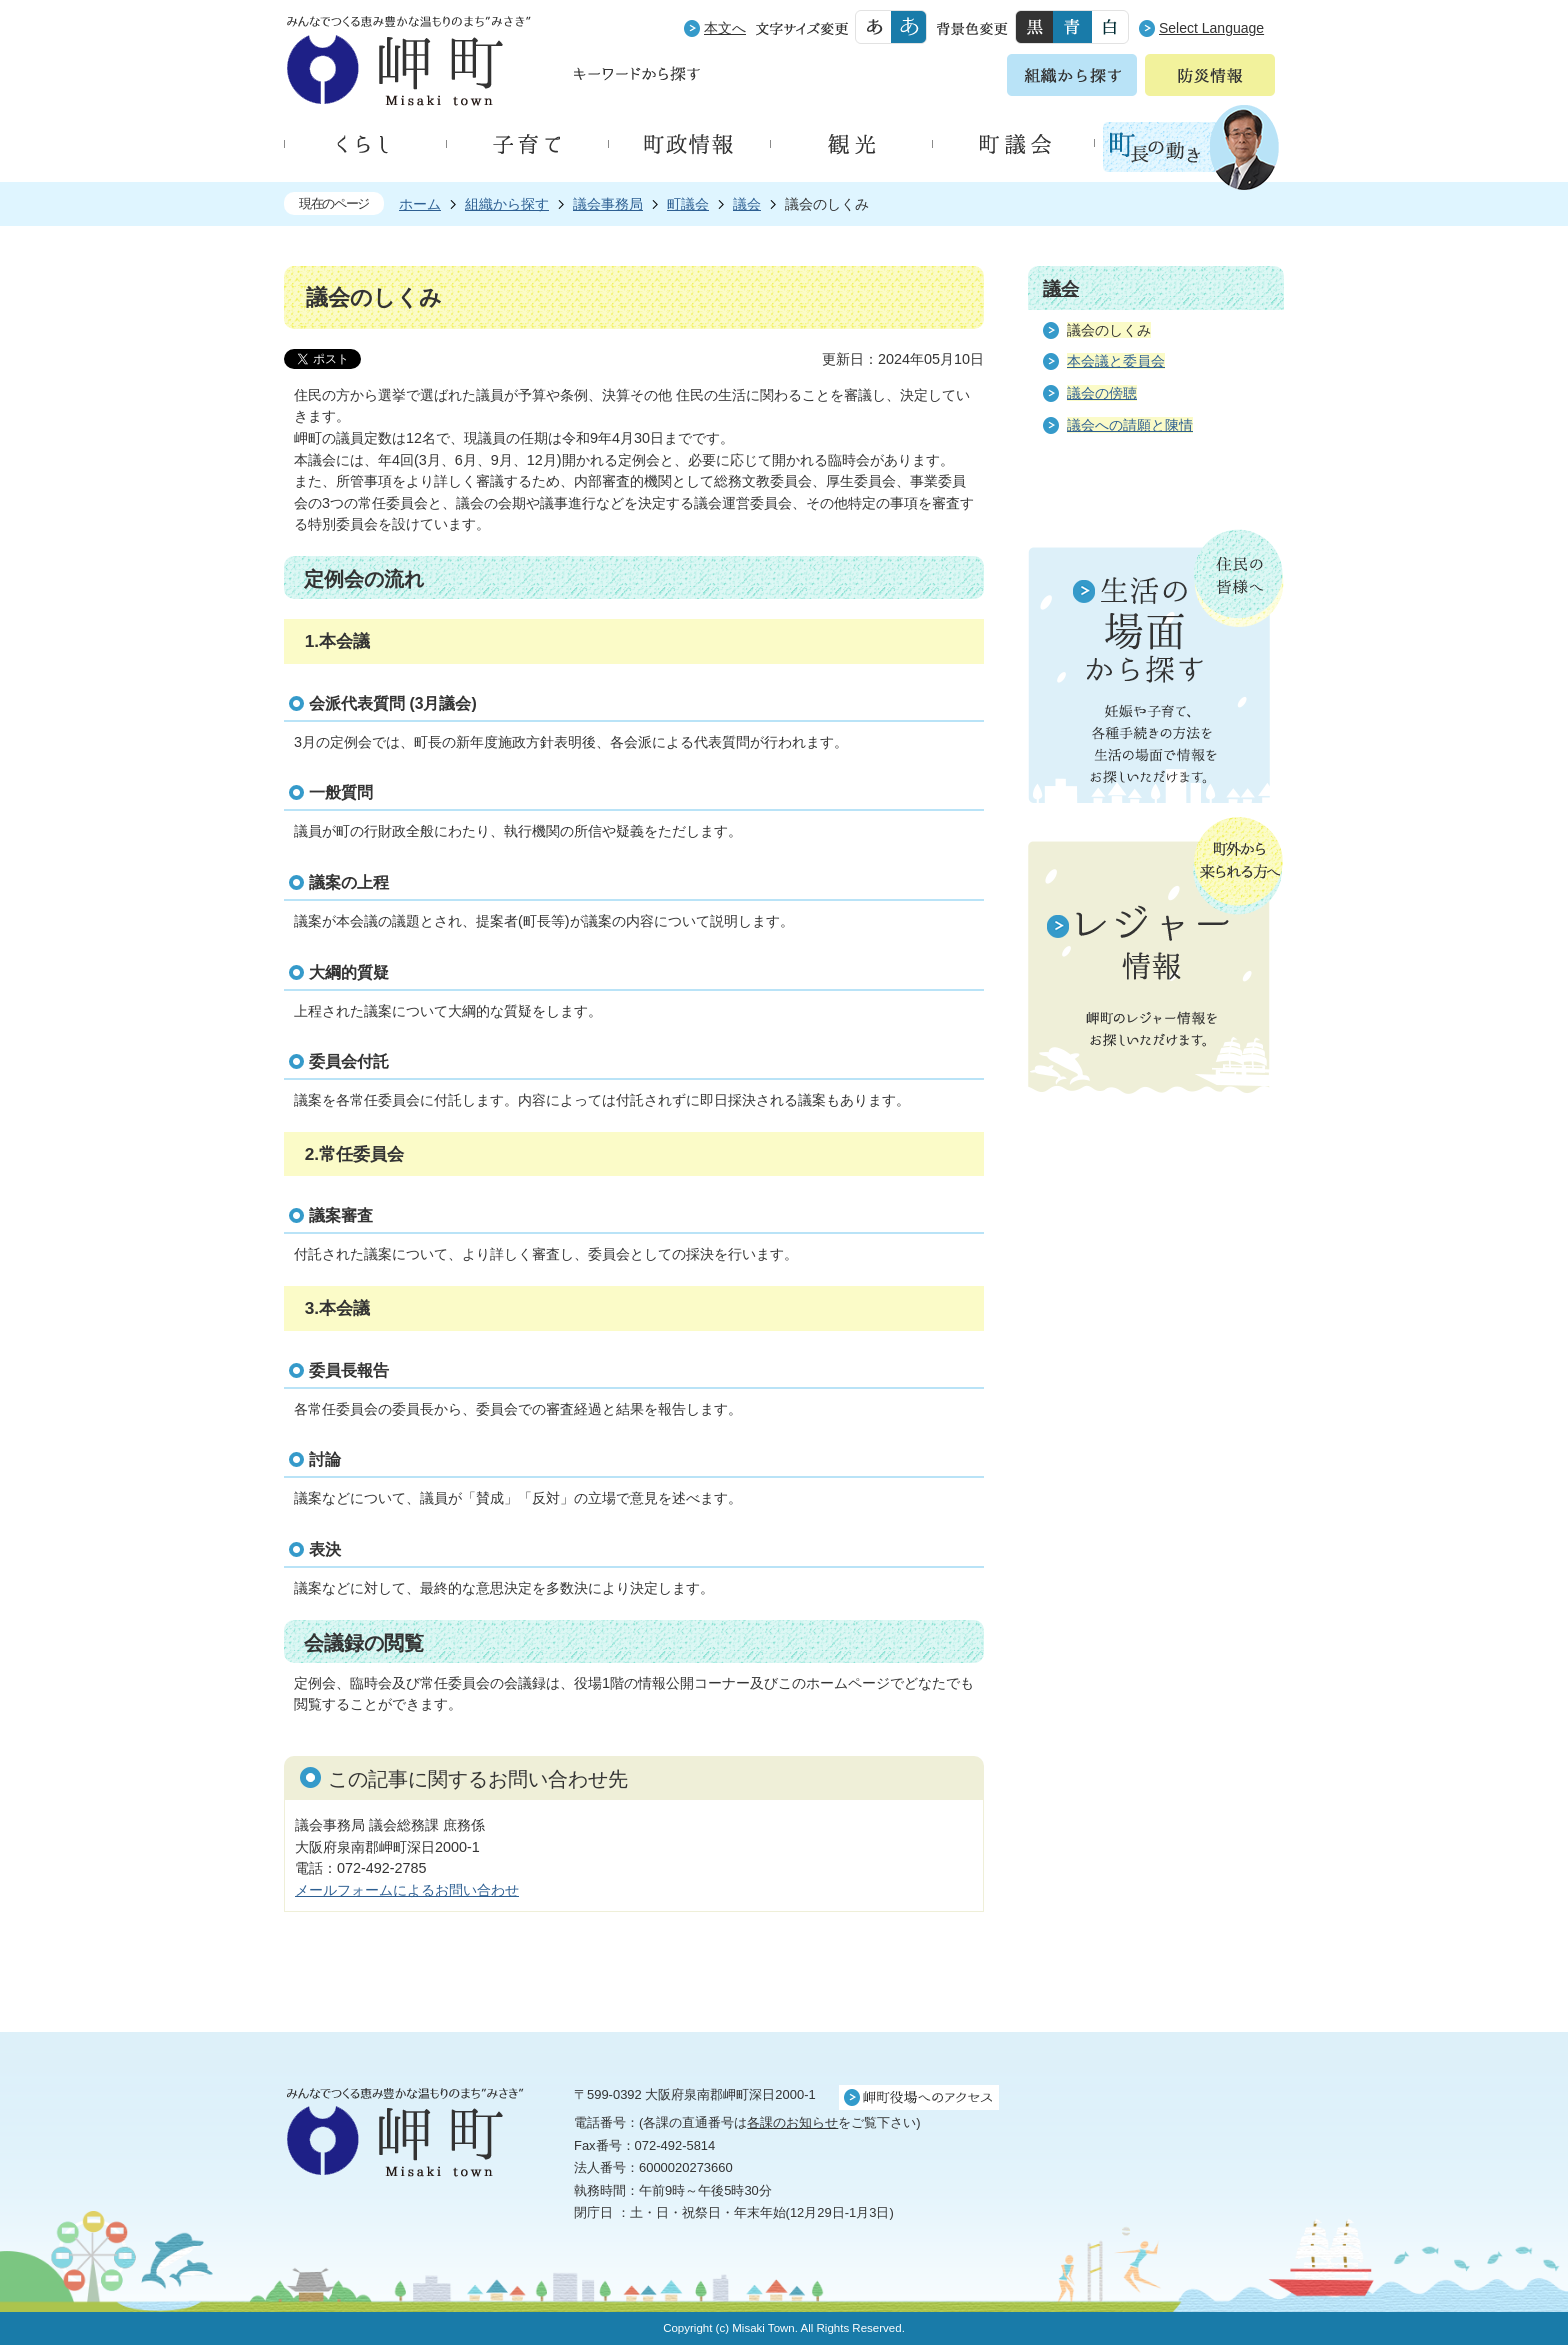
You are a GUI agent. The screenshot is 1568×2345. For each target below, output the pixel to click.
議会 (747, 204)
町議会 (688, 204)
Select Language (1211, 28)
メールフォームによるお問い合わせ (407, 1890)
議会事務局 (608, 204)
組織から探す (507, 204)
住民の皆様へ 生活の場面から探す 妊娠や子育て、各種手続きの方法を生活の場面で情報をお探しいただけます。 (1156, 666)
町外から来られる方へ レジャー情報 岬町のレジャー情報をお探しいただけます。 (1156, 957)
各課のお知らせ (792, 2122)
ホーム (420, 204)
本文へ (725, 28)
